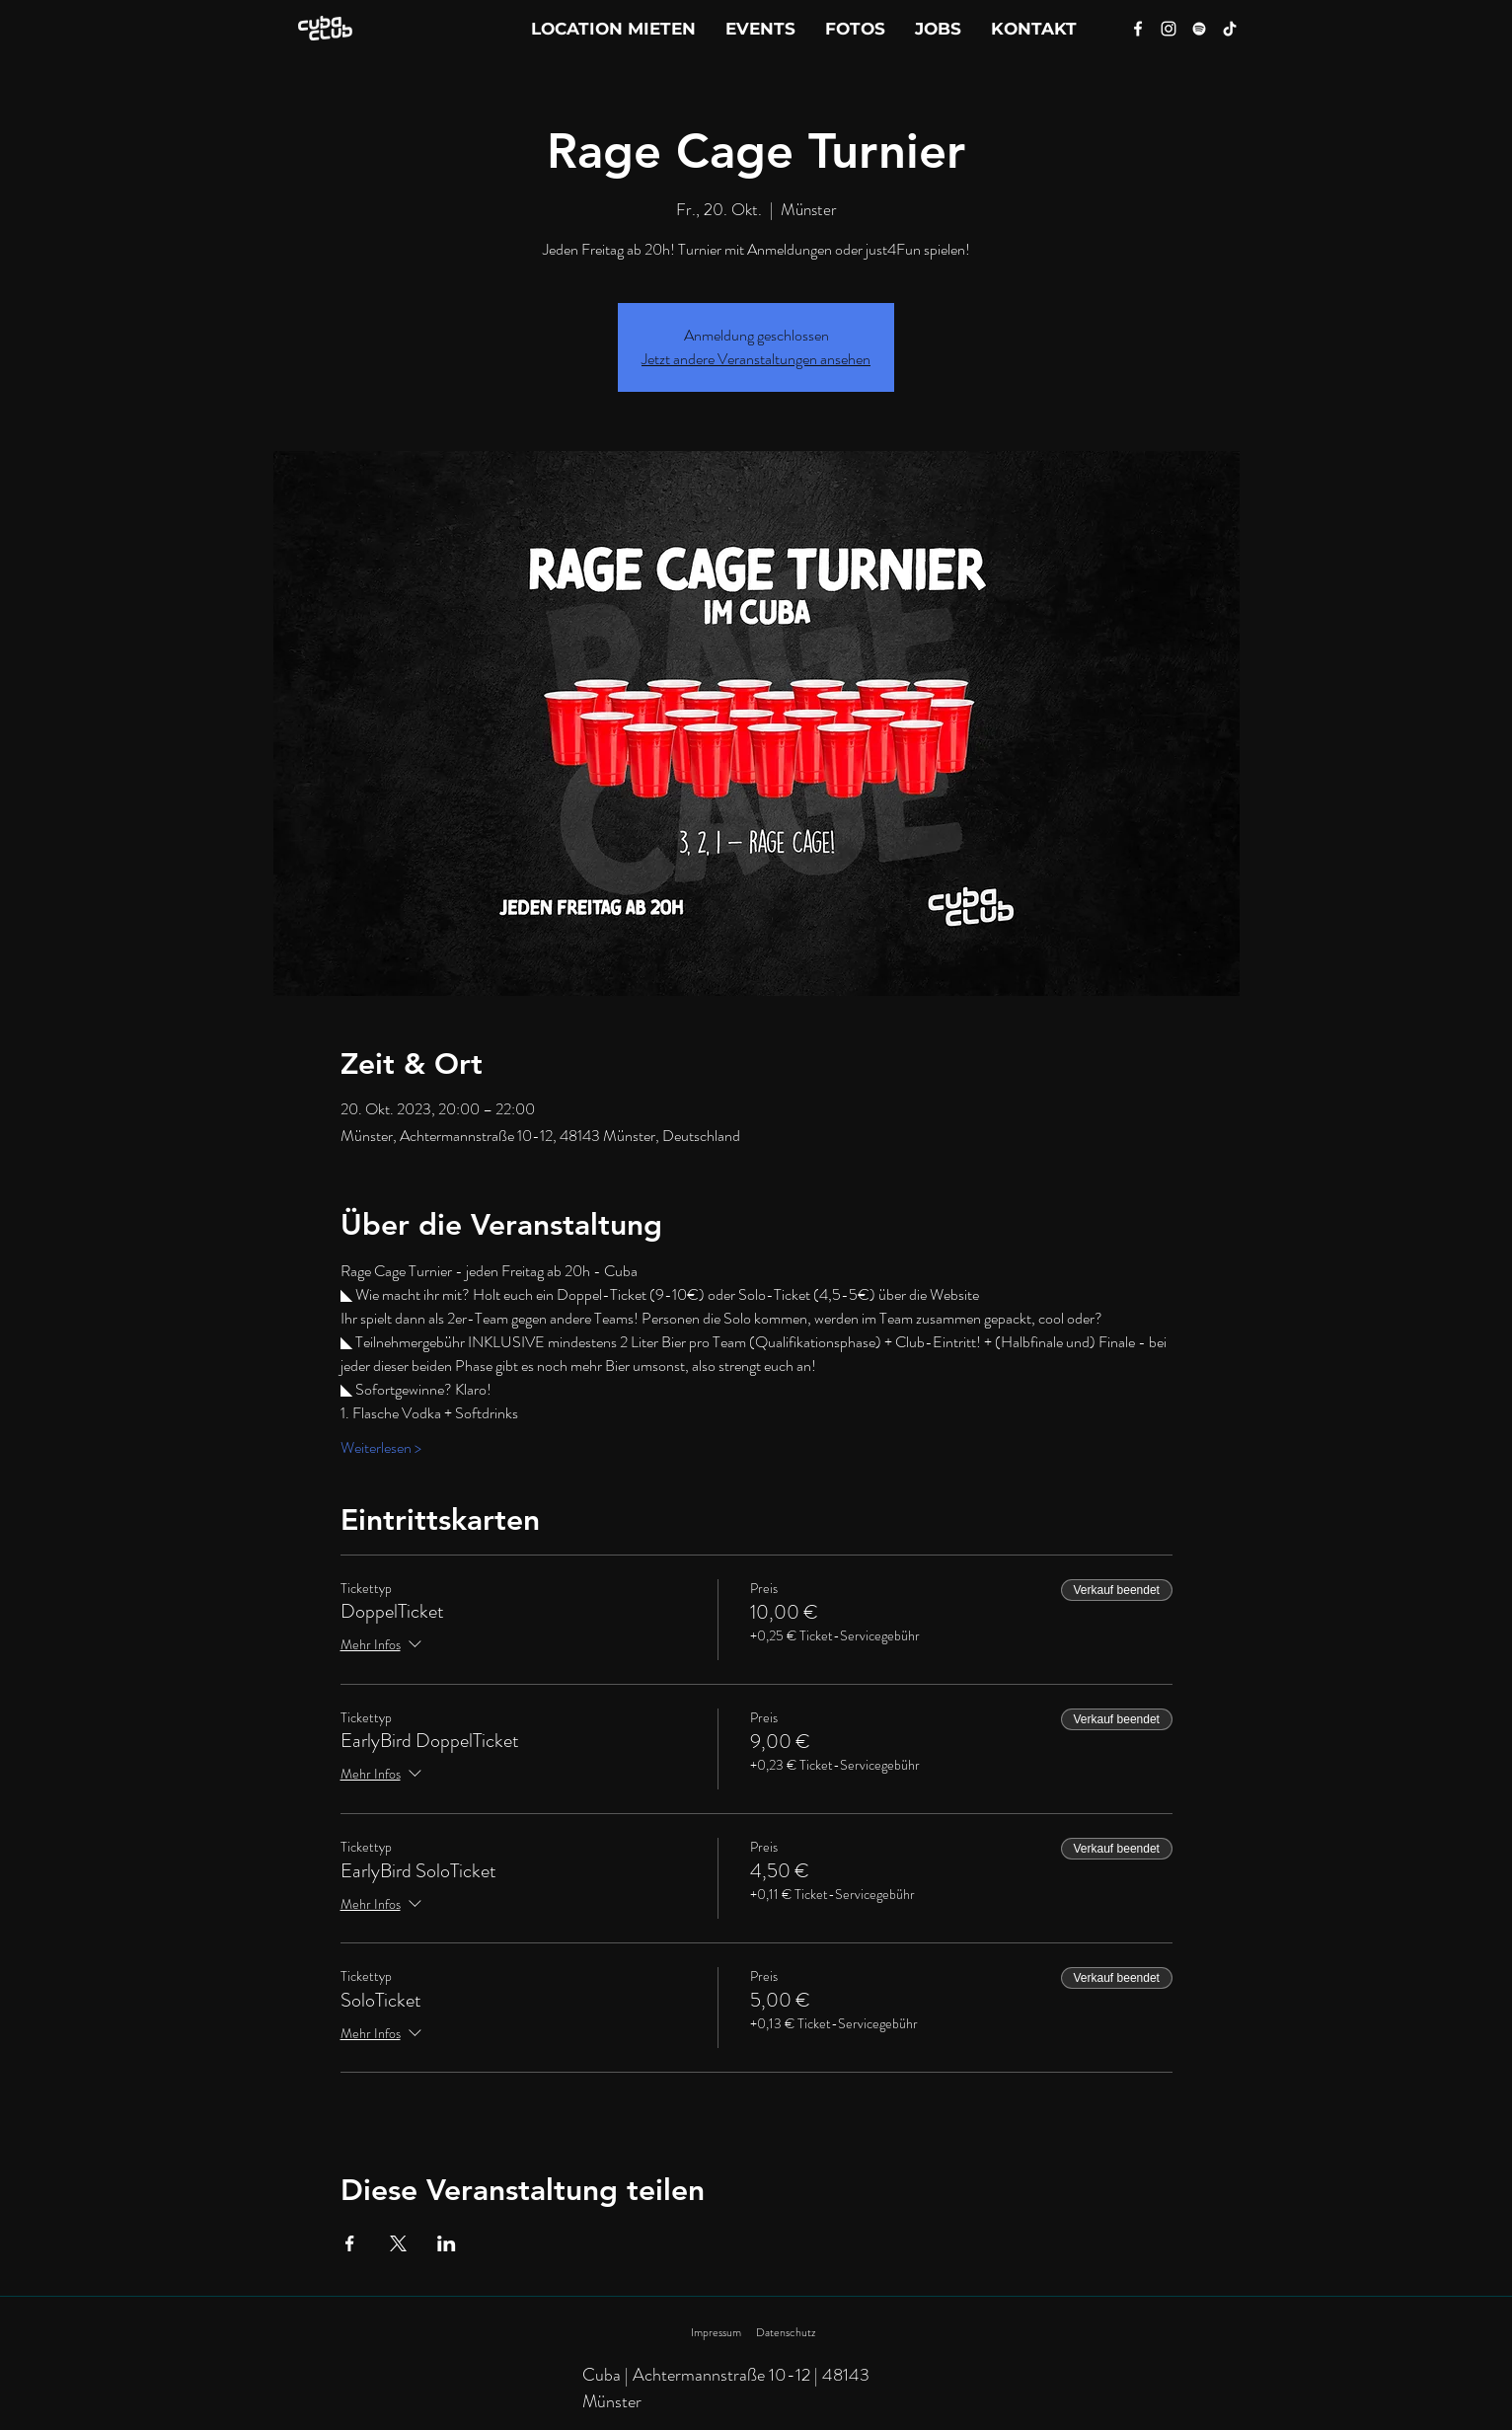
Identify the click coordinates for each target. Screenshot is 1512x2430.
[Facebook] (1138, 28)
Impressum (716, 2332)
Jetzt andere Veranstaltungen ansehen (756, 358)
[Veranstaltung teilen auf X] (398, 2243)
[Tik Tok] (1230, 28)
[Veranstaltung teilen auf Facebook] (349, 2243)
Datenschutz (785, 2332)
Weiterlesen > (380, 1448)
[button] (1034, 28)
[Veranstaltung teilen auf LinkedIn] (446, 2243)
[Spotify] (1199, 28)
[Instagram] (1168, 28)
